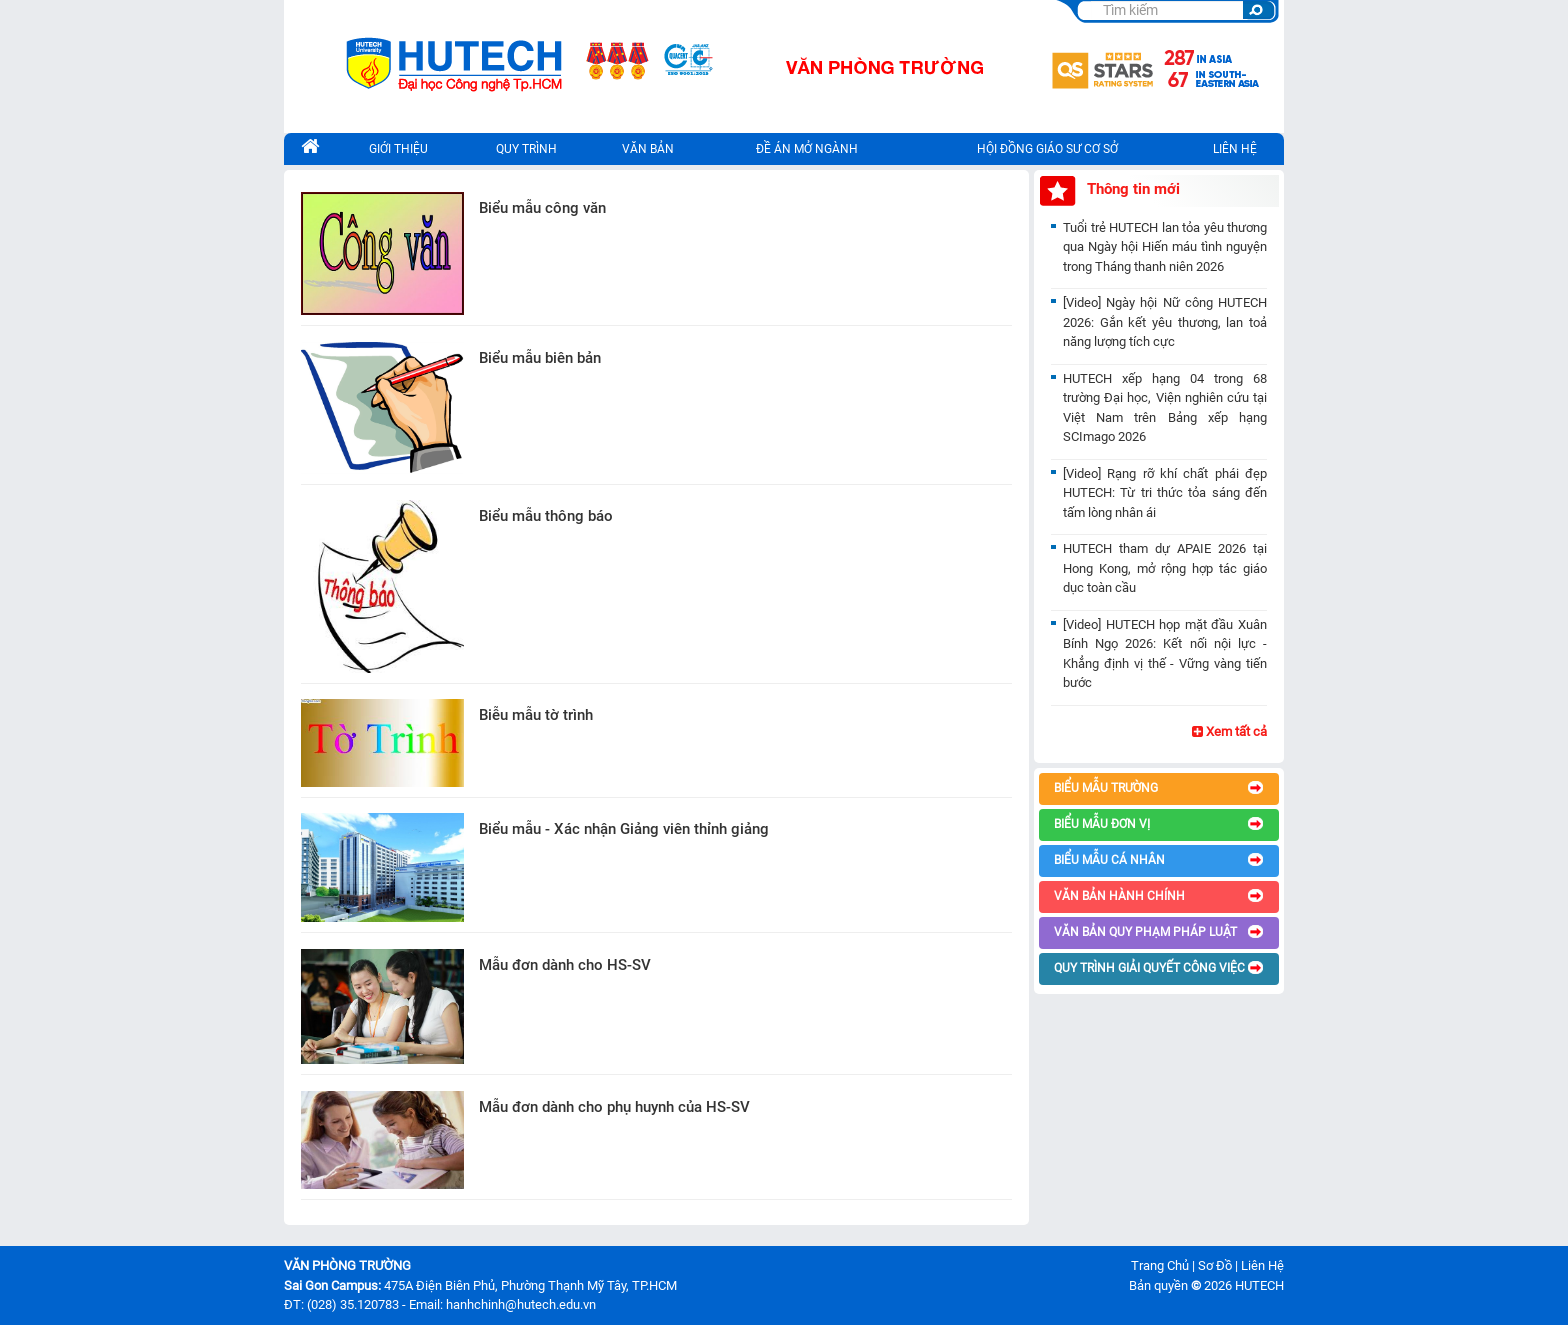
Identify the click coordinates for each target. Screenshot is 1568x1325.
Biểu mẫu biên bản (540, 358)
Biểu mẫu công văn (542, 208)
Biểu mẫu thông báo (546, 516)
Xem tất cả (1229, 731)
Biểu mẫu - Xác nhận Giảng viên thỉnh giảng (624, 829)
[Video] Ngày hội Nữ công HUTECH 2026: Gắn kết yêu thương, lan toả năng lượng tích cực (1165, 322)
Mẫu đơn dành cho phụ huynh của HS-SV (614, 1107)
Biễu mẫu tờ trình (536, 715)
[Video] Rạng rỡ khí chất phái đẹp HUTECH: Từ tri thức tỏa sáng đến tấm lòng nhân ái (1165, 493)
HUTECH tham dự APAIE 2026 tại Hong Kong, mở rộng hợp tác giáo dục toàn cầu (1165, 568)
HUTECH (1259, 1285)
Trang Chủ (1160, 1265)
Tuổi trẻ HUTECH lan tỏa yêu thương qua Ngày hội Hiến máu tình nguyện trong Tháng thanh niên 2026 (1165, 247)
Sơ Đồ (1215, 1265)
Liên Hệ (1262, 1265)
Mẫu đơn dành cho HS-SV (565, 965)
